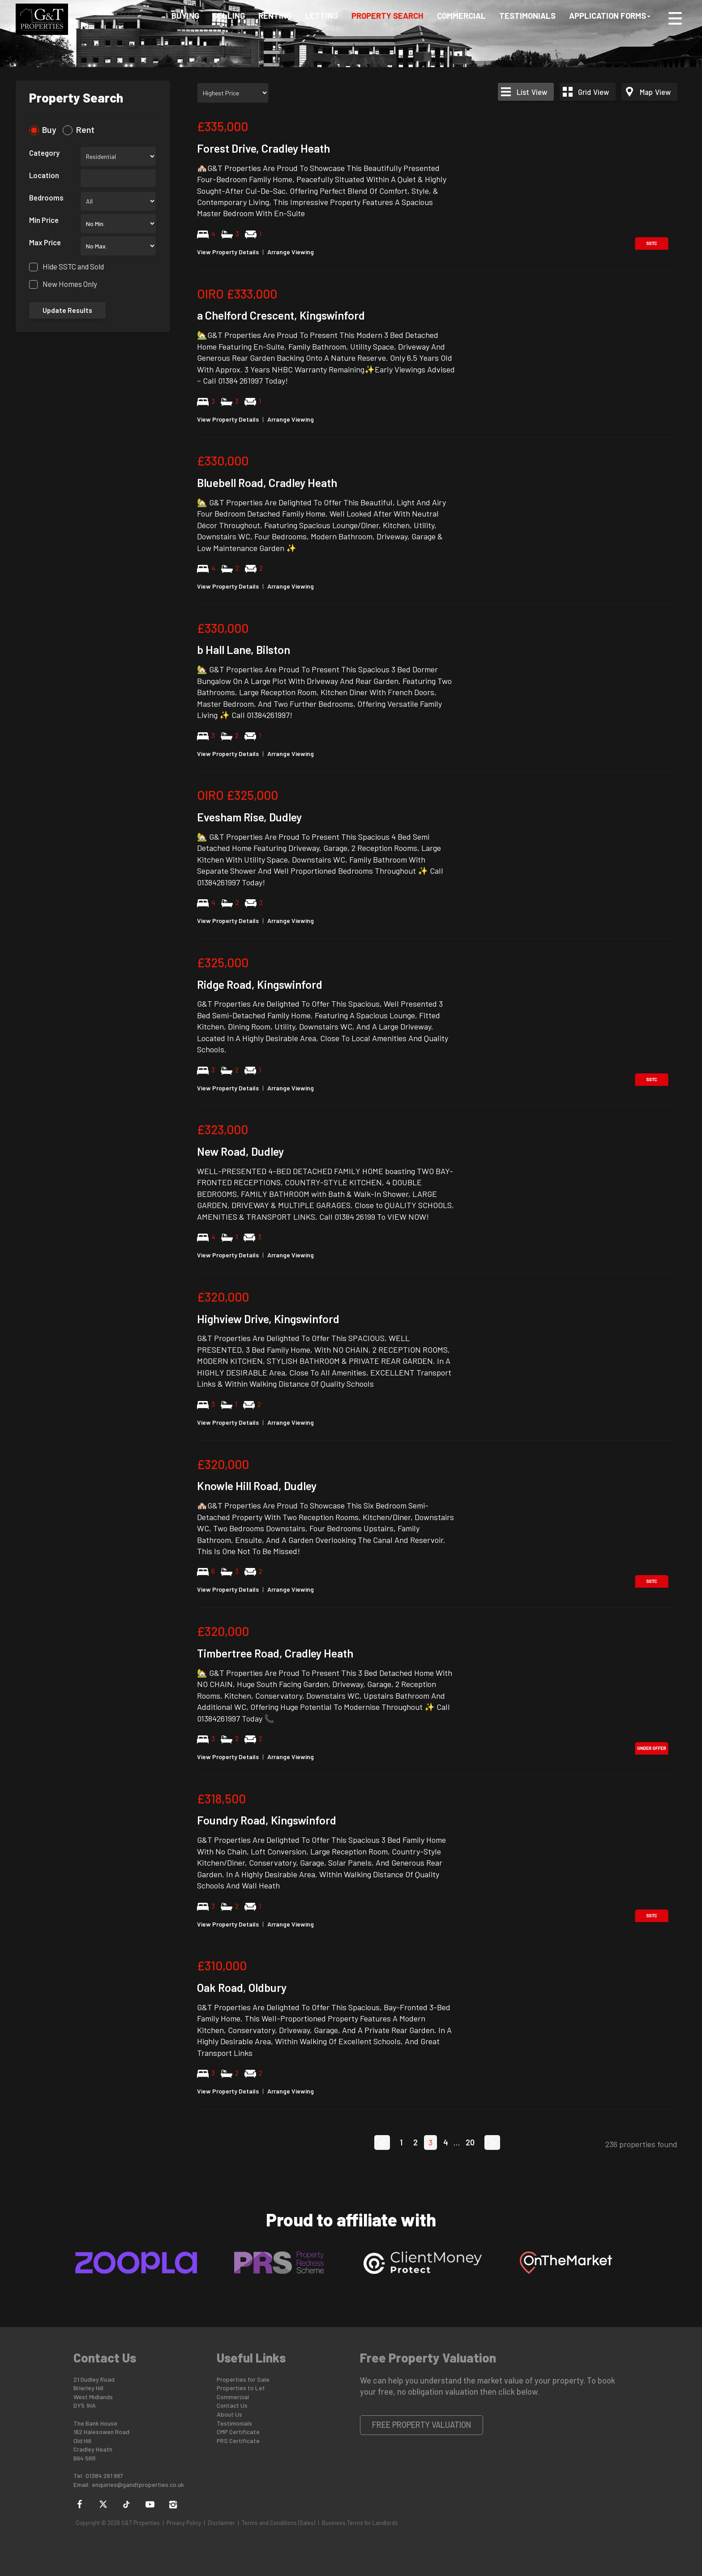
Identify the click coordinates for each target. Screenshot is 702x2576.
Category (44, 152)
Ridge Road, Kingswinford (259, 984)
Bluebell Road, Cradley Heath (267, 482)
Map (655, 91)
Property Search (387, 19)
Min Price (44, 219)
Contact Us (232, 2405)
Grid (593, 91)
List (532, 91)
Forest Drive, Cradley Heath (263, 148)
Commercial (461, 19)
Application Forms (610, 19)
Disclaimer (221, 2522)
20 (470, 2142)
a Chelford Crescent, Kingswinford (281, 315)
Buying (185, 19)
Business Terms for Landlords (360, 2522)
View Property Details (228, 252)
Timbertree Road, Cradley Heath (275, 1653)
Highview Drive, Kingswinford (268, 1318)
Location (44, 175)
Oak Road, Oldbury (242, 1987)
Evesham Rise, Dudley (249, 817)
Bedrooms (46, 197)
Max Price (45, 242)
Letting (321, 19)
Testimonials (527, 19)
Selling (229, 19)
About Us (229, 2414)
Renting (274, 19)
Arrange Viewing (290, 252)
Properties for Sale (243, 2379)
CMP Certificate (238, 2431)
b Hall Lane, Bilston (243, 649)
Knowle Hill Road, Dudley (257, 1485)
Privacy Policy (184, 2522)
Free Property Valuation (421, 2425)
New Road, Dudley (240, 1151)
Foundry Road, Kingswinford (266, 1820)
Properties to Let (241, 2388)
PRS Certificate (238, 2440)
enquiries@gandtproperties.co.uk (138, 2484)
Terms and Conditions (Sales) (278, 2522)
